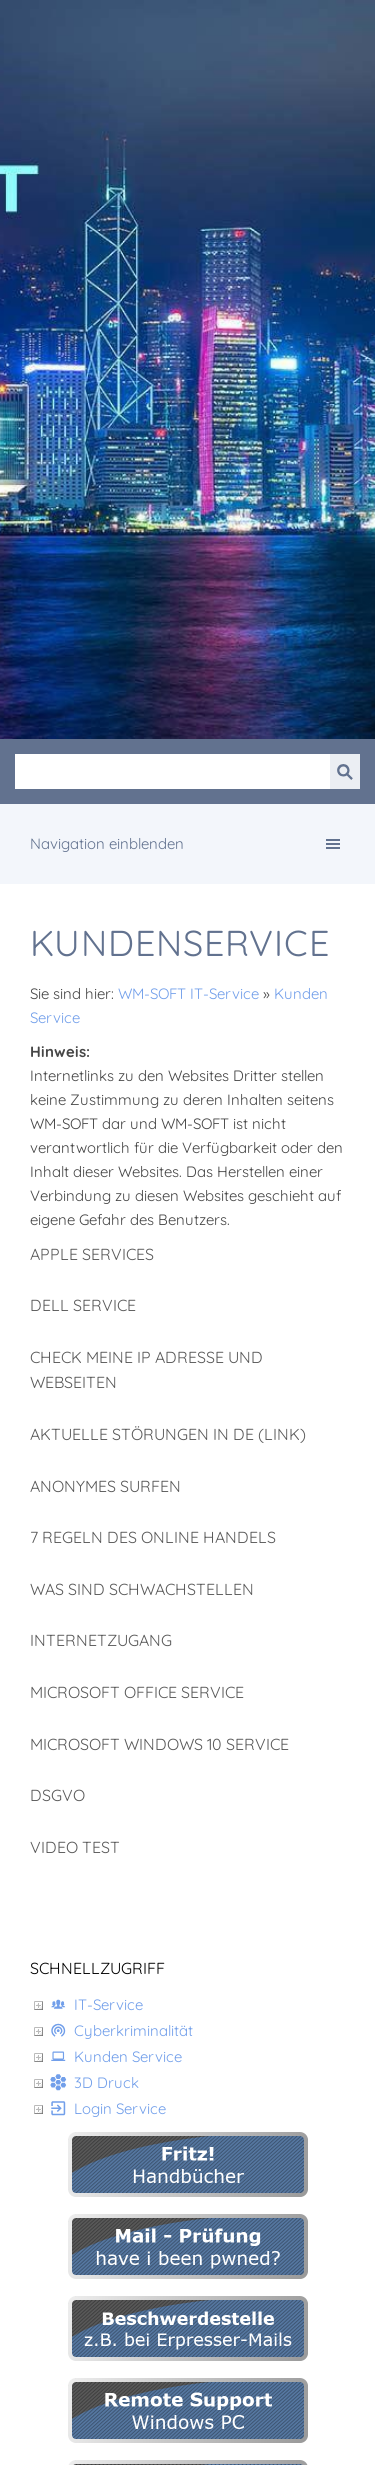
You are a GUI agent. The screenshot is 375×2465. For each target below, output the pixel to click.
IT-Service (96, 2004)
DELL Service (83, 1305)
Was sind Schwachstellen (142, 1589)
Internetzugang (101, 1640)
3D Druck (94, 2082)
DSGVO (57, 1795)
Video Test (75, 1847)
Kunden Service (116, 2056)
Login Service (108, 2108)
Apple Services (92, 1254)
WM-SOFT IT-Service (188, 993)
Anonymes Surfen (105, 1486)
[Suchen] (172, 771)
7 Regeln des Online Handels (153, 1537)
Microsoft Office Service (137, 1692)
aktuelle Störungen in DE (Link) (168, 1434)
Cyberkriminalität (121, 2030)
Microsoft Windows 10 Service (159, 1744)
